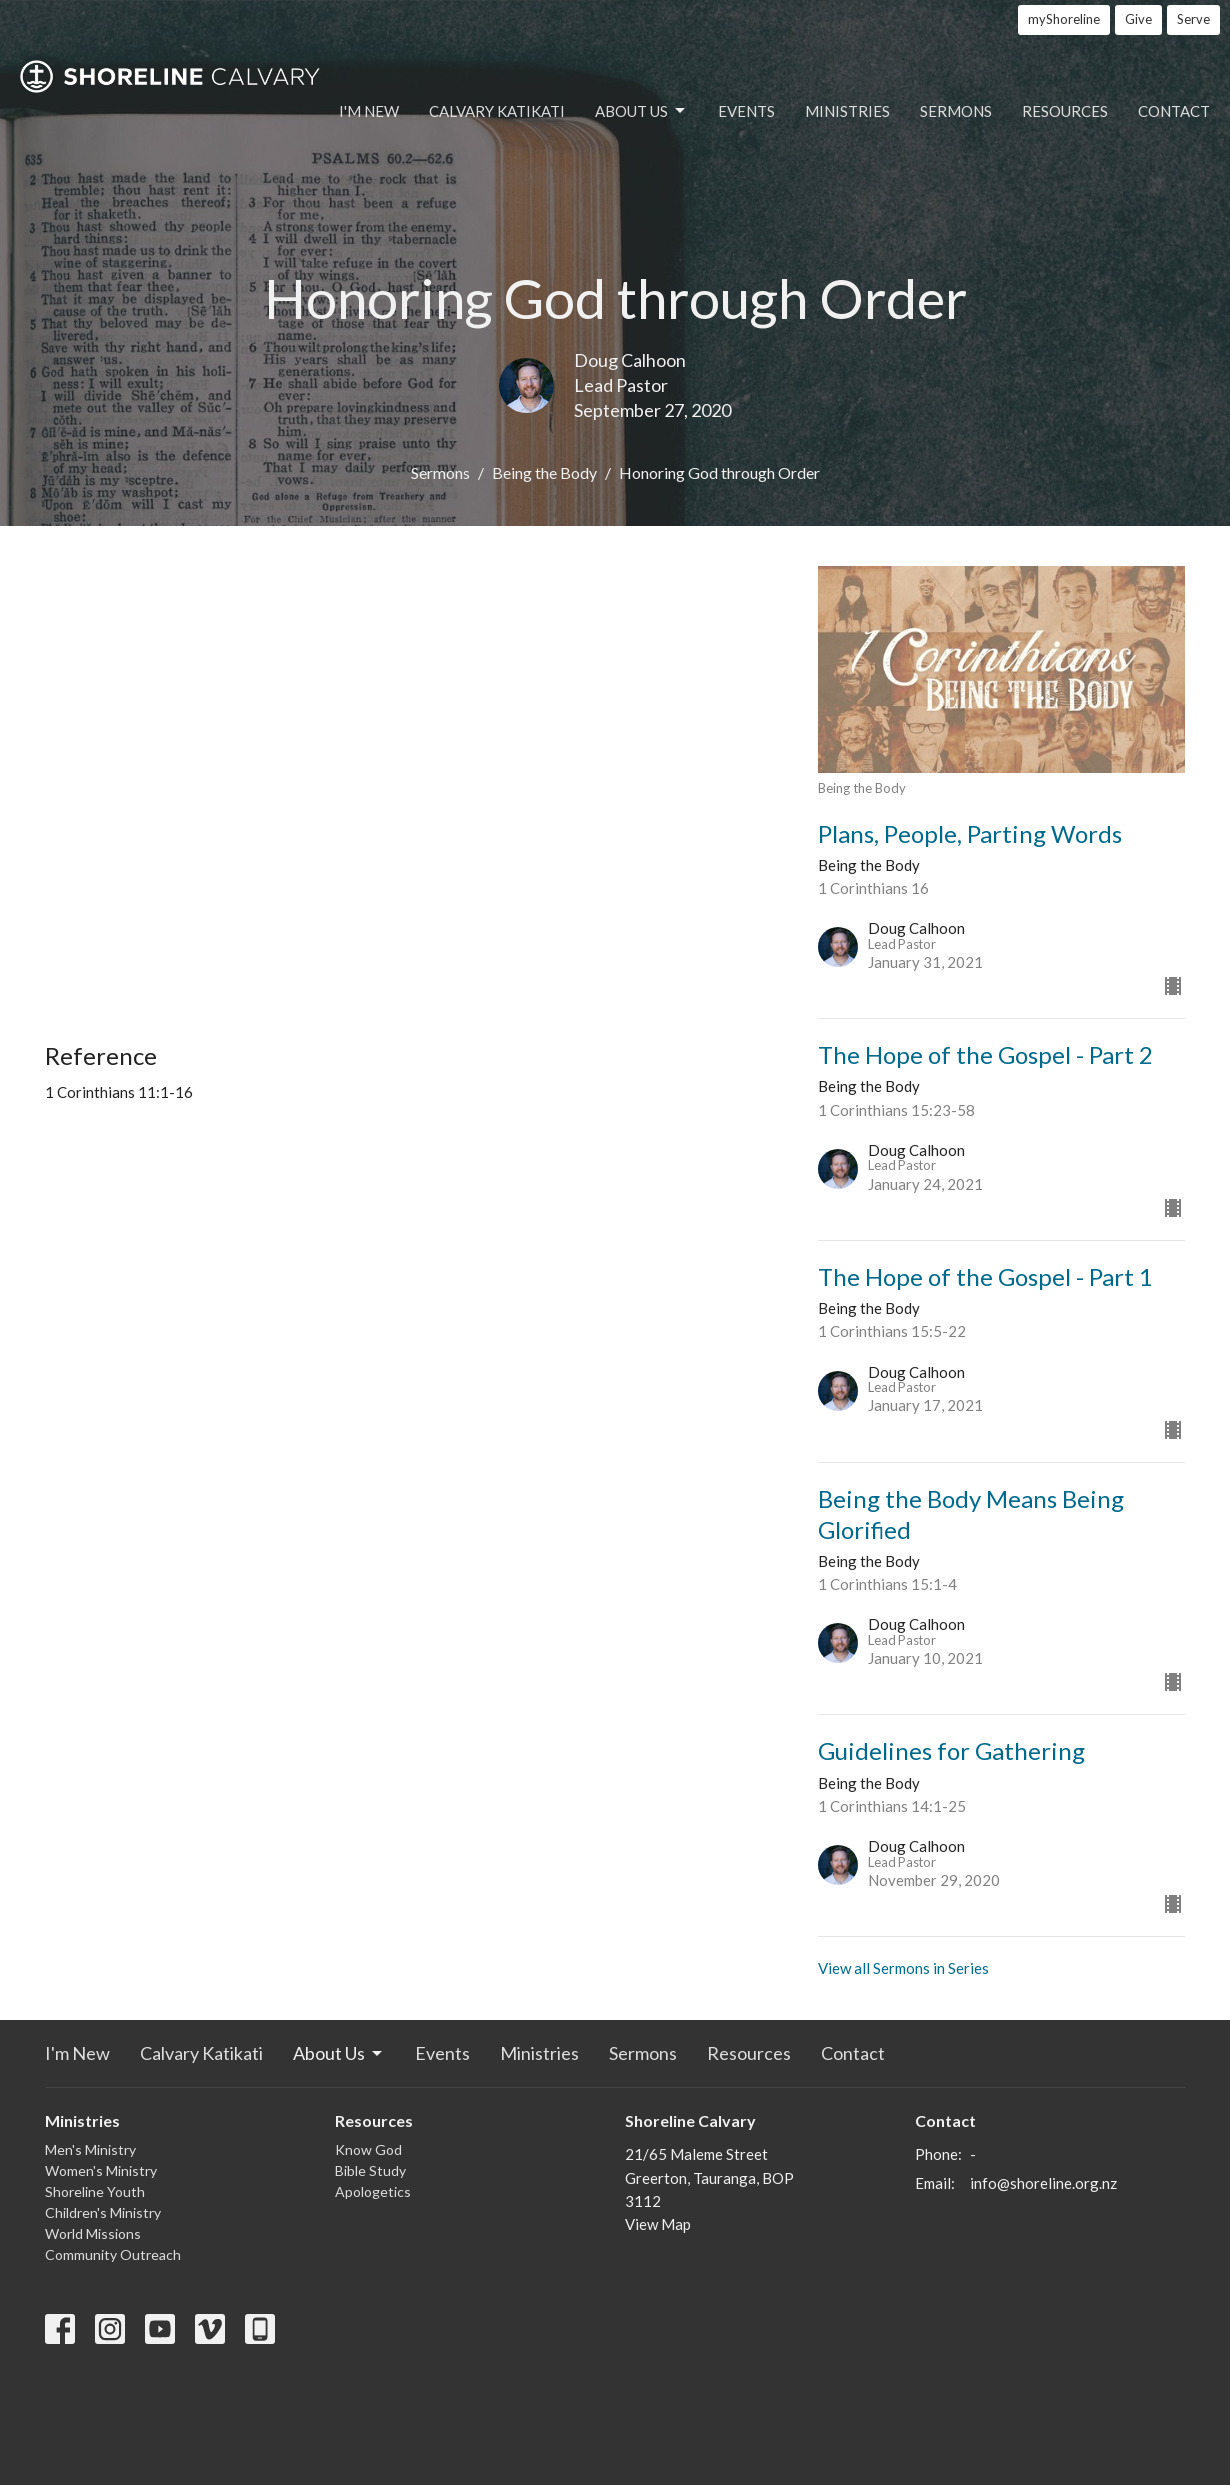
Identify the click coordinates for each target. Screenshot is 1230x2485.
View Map (658, 2224)
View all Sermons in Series (903, 1968)
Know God (368, 2149)
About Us (641, 111)
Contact (1174, 111)
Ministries (847, 111)
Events (746, 111)
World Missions (93, 2233)
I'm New (369, 111)
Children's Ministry (103, 2212)
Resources (1065, 111)
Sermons (956, 111)
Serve (1193, 19)
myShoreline (1064, 19)
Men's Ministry (90, 2149)
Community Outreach (113, 2254)
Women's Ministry (101, 2170)
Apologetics (373, 2191)
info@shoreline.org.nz (1043, 2183)
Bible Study (370, 2170)
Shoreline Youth (95, 2191)
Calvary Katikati (497, 111)
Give (1138, 19)
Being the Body (544, 472)
